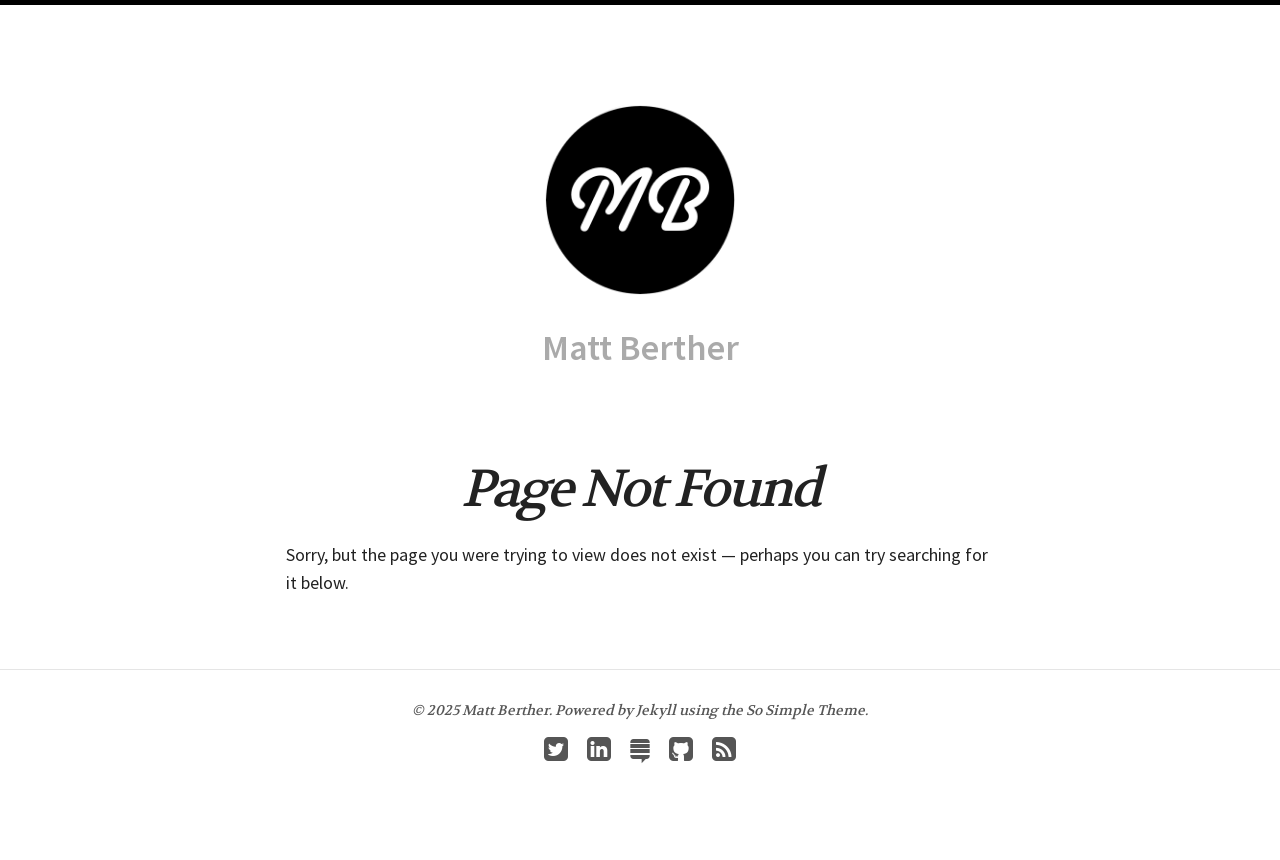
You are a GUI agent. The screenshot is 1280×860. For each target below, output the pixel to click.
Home (495, 20)
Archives (561, 20)
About (630, 20)
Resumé (695, 20)
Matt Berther (640, 347)
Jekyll (656, 710)
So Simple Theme (805, 710)
